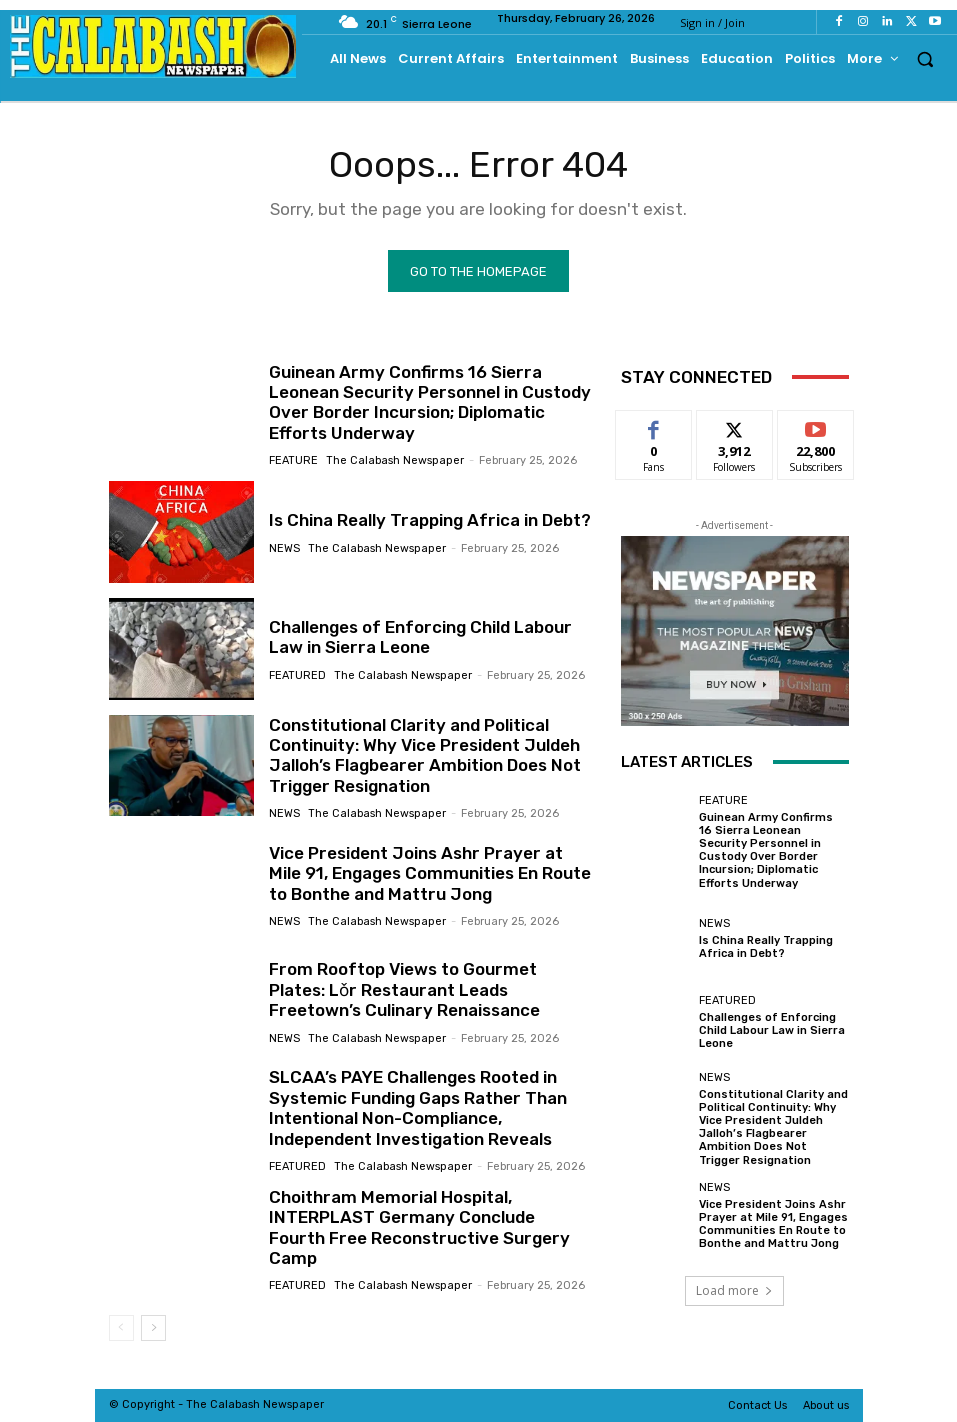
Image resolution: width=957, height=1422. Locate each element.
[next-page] (153, 1328)
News (284, 548)
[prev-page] (121, 1328)
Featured (297, 675)
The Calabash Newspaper (395, 460)
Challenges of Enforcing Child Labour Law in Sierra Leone (420, 637)
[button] (925, 58)
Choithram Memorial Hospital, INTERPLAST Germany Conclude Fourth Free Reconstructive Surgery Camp (419, 1227)
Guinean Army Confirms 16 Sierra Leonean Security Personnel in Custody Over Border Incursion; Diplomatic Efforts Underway (430, 402)
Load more (734, 1290)
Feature (293, 460)
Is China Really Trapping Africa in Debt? (430, 520)
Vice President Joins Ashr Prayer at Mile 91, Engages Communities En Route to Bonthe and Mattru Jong (430, 873)
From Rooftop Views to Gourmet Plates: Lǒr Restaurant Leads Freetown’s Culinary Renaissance (404, 989)
